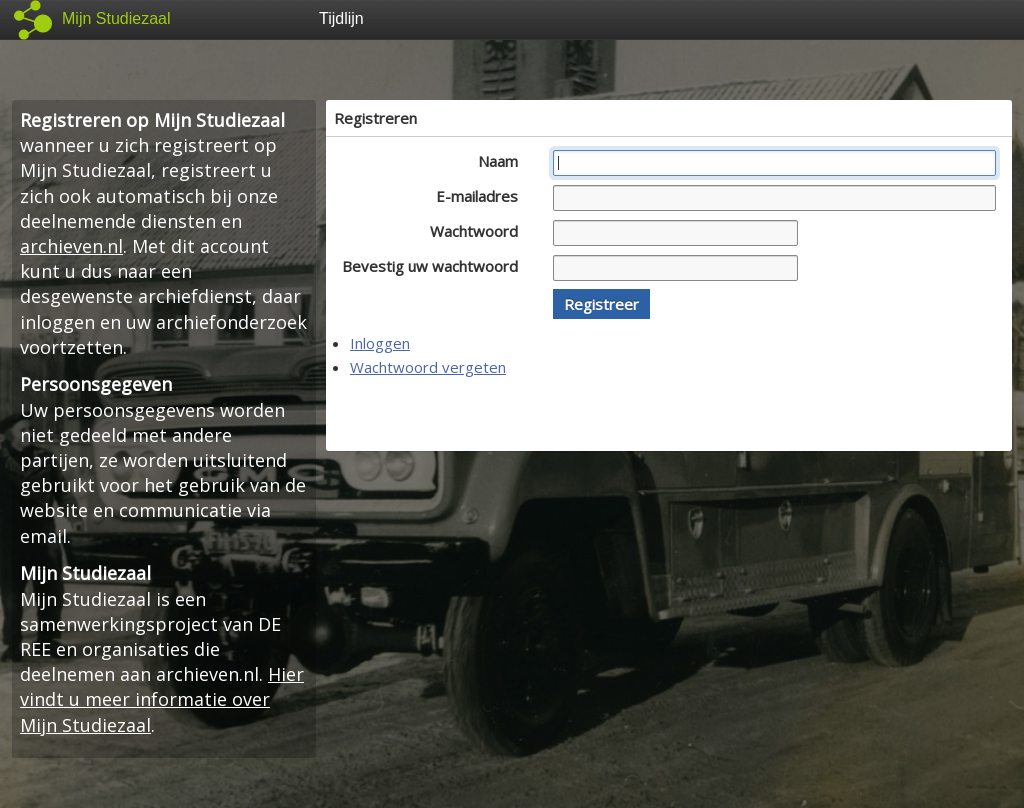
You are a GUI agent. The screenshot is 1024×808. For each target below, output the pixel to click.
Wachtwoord (479, 231)
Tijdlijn (341, 18)
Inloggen (380, 343)
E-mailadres (482, 196)
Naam (503, 161)
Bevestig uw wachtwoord (435, 266)
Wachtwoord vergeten (428, 367)
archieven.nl (71, 246)
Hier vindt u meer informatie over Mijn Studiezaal (162, 699)
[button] (601, 304)
